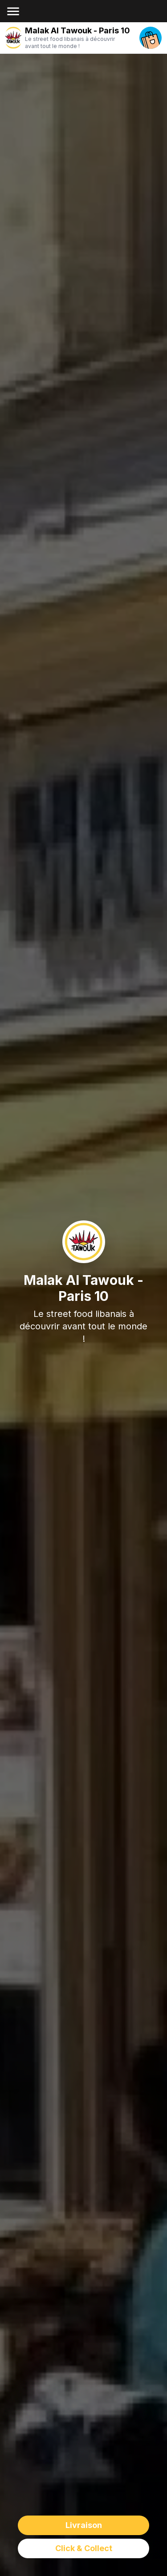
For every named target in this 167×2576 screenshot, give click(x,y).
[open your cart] (150, 38)
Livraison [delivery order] (83, 2525)
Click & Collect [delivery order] (83, 2548)
